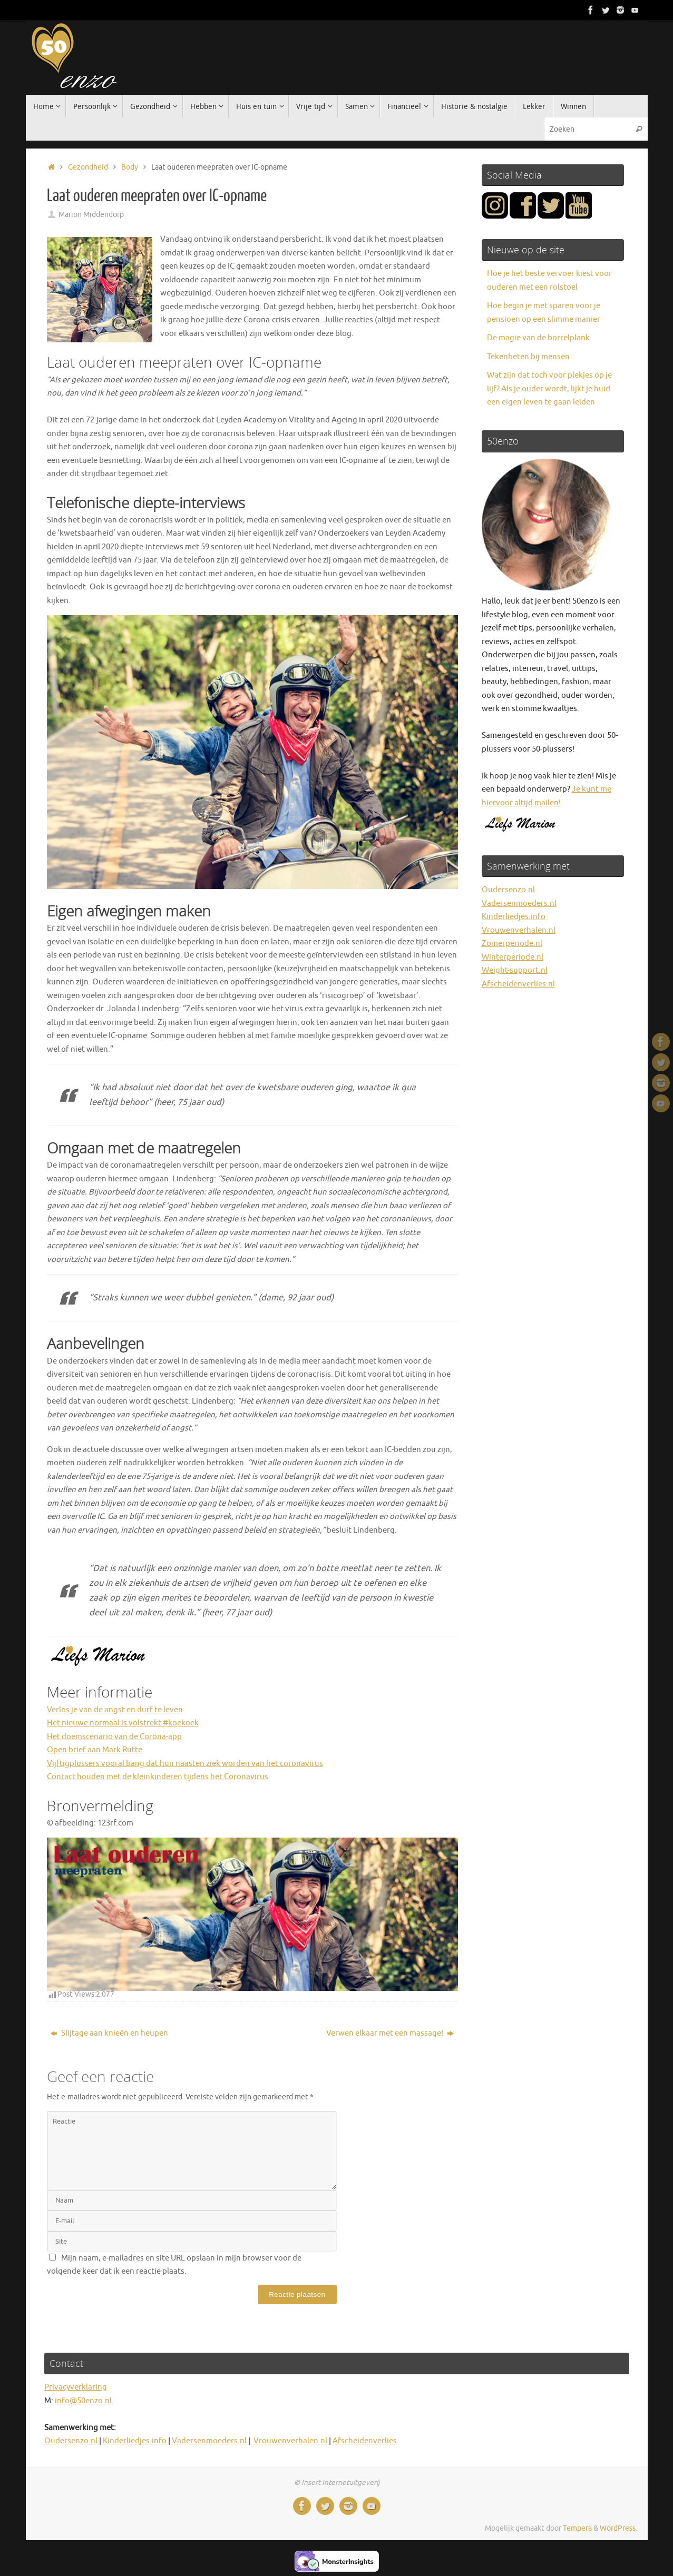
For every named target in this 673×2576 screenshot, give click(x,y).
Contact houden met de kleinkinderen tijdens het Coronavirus (157, 1777)
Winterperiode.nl (512, 957)
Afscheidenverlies (365, 2441)
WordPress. (618, 2528)
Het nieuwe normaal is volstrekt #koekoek (123, 1723)
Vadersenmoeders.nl (519, 904)
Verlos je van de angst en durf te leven (115, 1710)
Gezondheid (88, 167)
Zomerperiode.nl (512, 944)
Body (129, 167)
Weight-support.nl (515, 970)
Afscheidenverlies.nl (518, 984)
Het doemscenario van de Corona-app (114, 1737)
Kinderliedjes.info (513, 917)
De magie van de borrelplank (538, 338)
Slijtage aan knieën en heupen (109, 2033)
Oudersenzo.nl (508, 890)
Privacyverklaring (75, 2387)
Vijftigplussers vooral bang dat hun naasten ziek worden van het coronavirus (185, 1764)
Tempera (577, 2528)
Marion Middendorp (91, 214)
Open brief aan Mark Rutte (94, 1750)
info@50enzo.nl (83, 2401)
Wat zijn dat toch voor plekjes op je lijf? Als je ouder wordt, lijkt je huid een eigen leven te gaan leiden (549, 388)
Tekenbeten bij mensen (528, 357)
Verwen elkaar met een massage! (390, 2033)
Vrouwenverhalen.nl (518, 930)
